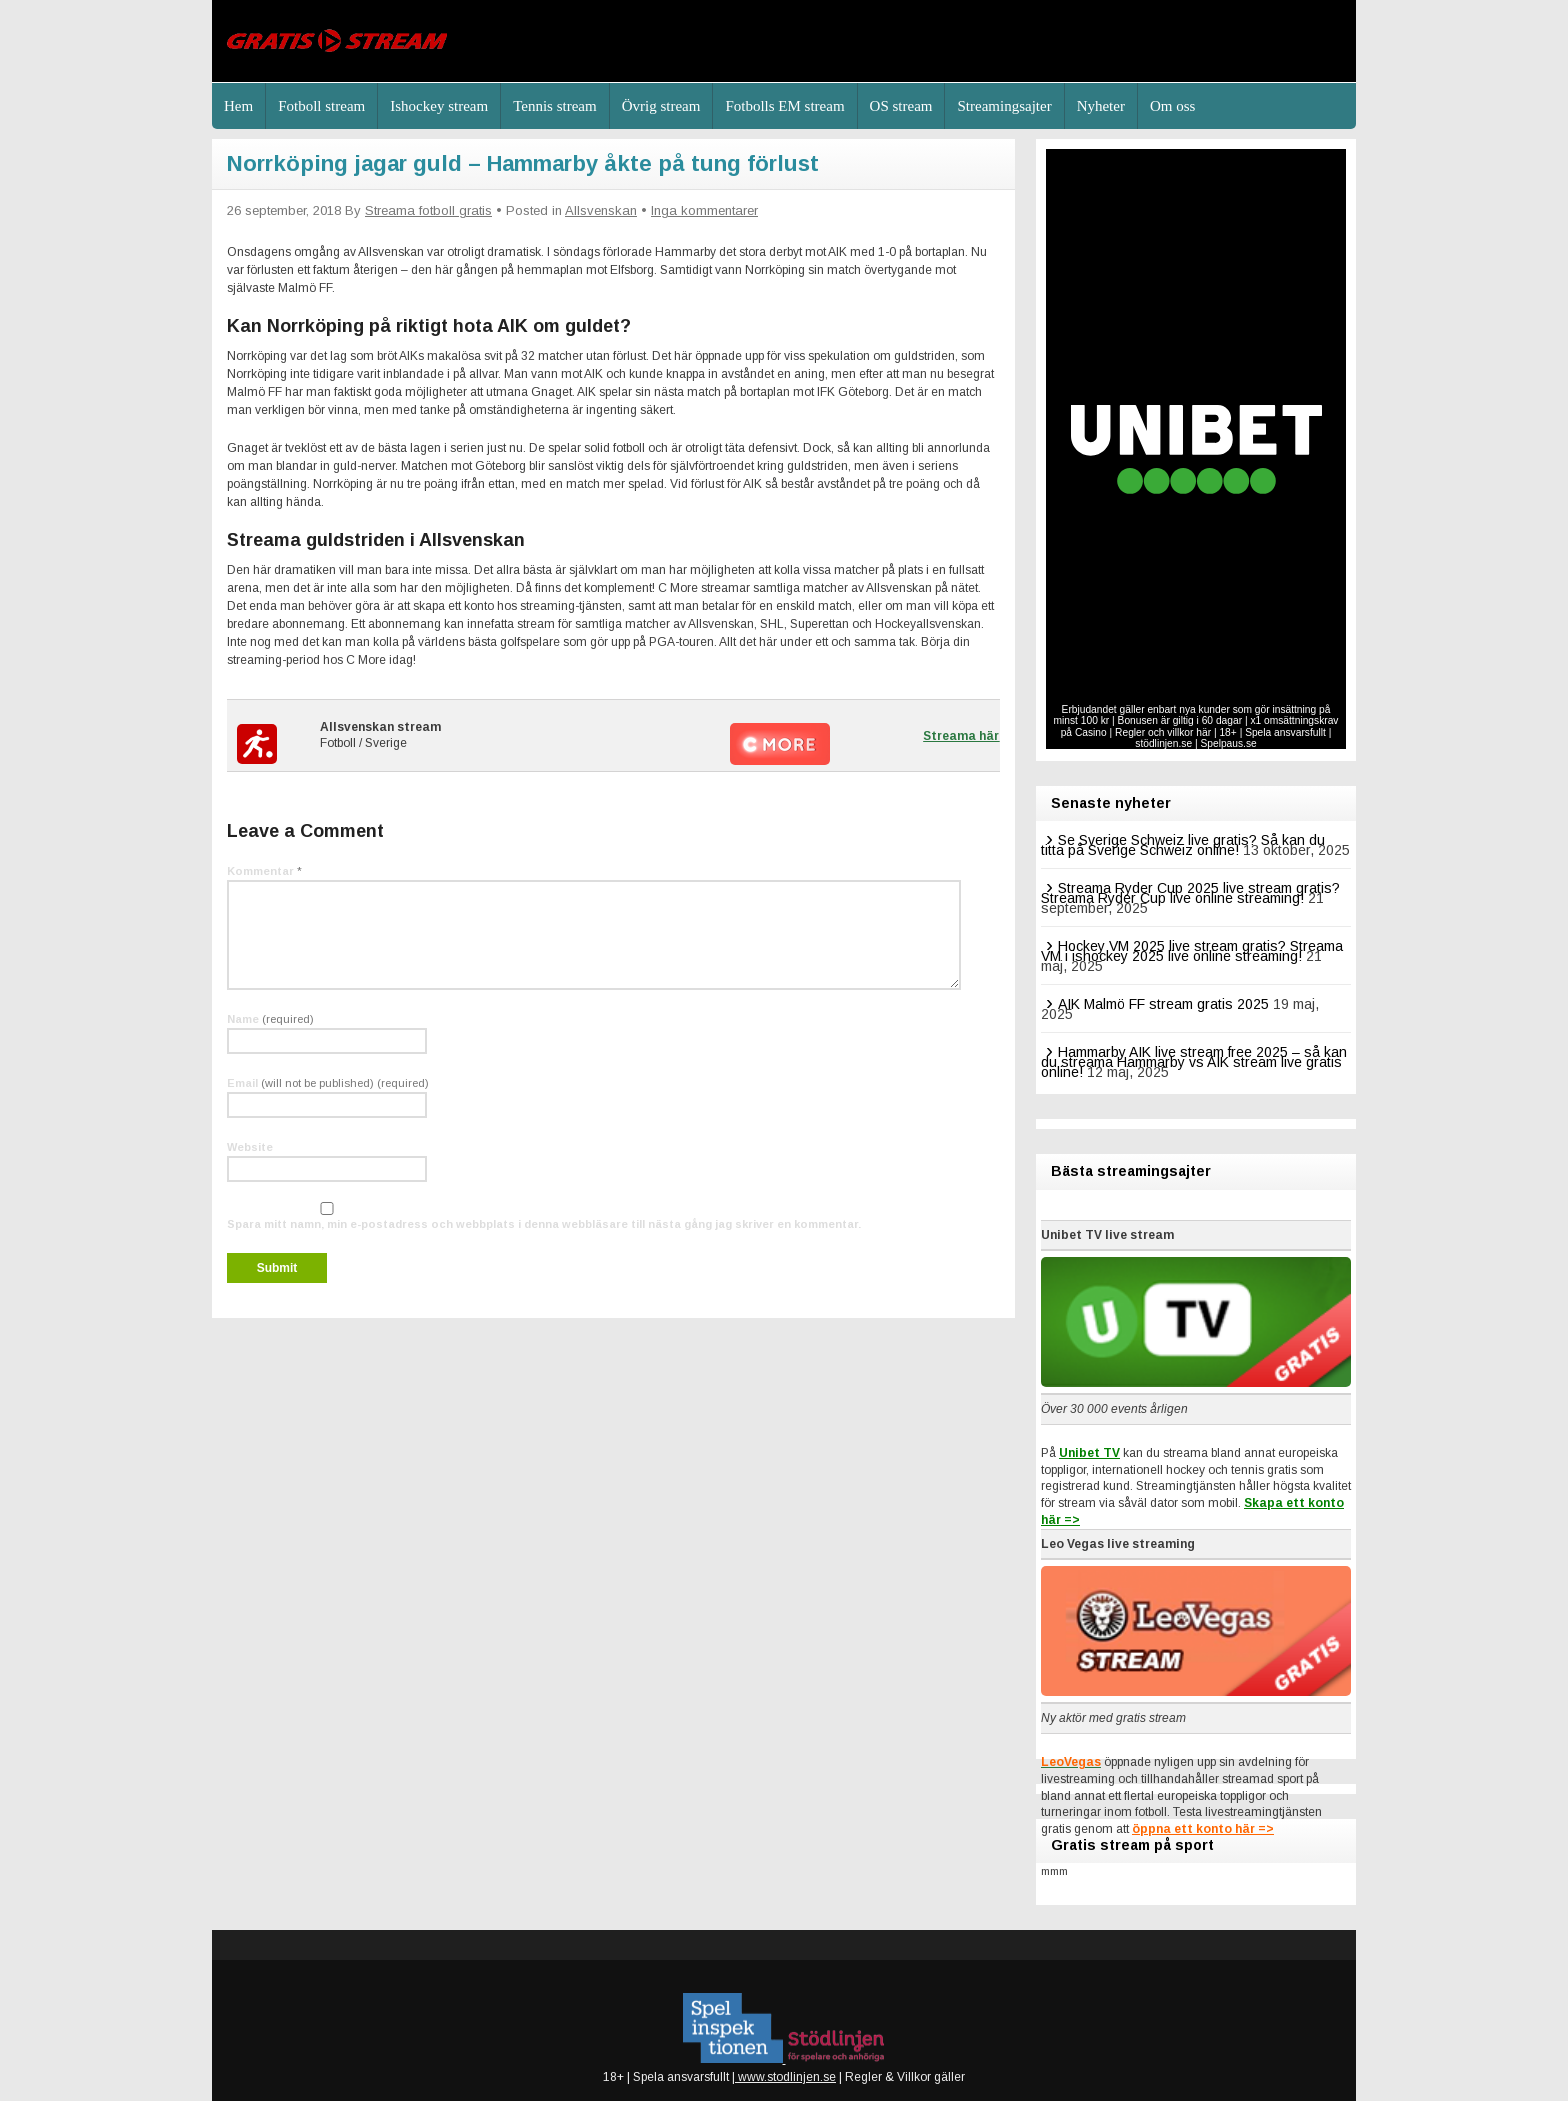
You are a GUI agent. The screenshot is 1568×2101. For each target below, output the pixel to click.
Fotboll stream (321, 106)
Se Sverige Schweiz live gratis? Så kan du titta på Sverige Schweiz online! (1183, 845)
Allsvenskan (601, 210)
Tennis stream (555, 106)
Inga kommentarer (704, 210)
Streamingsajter (1004, 106)
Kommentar (264, 871)
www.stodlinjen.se (785, 2077)
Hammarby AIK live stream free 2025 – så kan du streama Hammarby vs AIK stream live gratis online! (1194, 1062)
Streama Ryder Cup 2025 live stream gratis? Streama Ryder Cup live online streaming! (1190, 893)
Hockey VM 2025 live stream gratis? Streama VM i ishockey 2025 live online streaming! (1192, 951)
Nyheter (1101, 106)
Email (328, 1083)
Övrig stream (661, 106)
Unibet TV (1089, 1453)
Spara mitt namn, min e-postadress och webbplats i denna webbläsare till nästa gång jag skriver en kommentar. (544, 1224)
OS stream (901, 106)
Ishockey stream (439, 106)
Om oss (1172, 106)
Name (270, 1019)
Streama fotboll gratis (428, 210)
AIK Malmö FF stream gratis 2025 (1163, 1004)
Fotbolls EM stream (784, 106)
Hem (238, 106)
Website (250, 1147)
